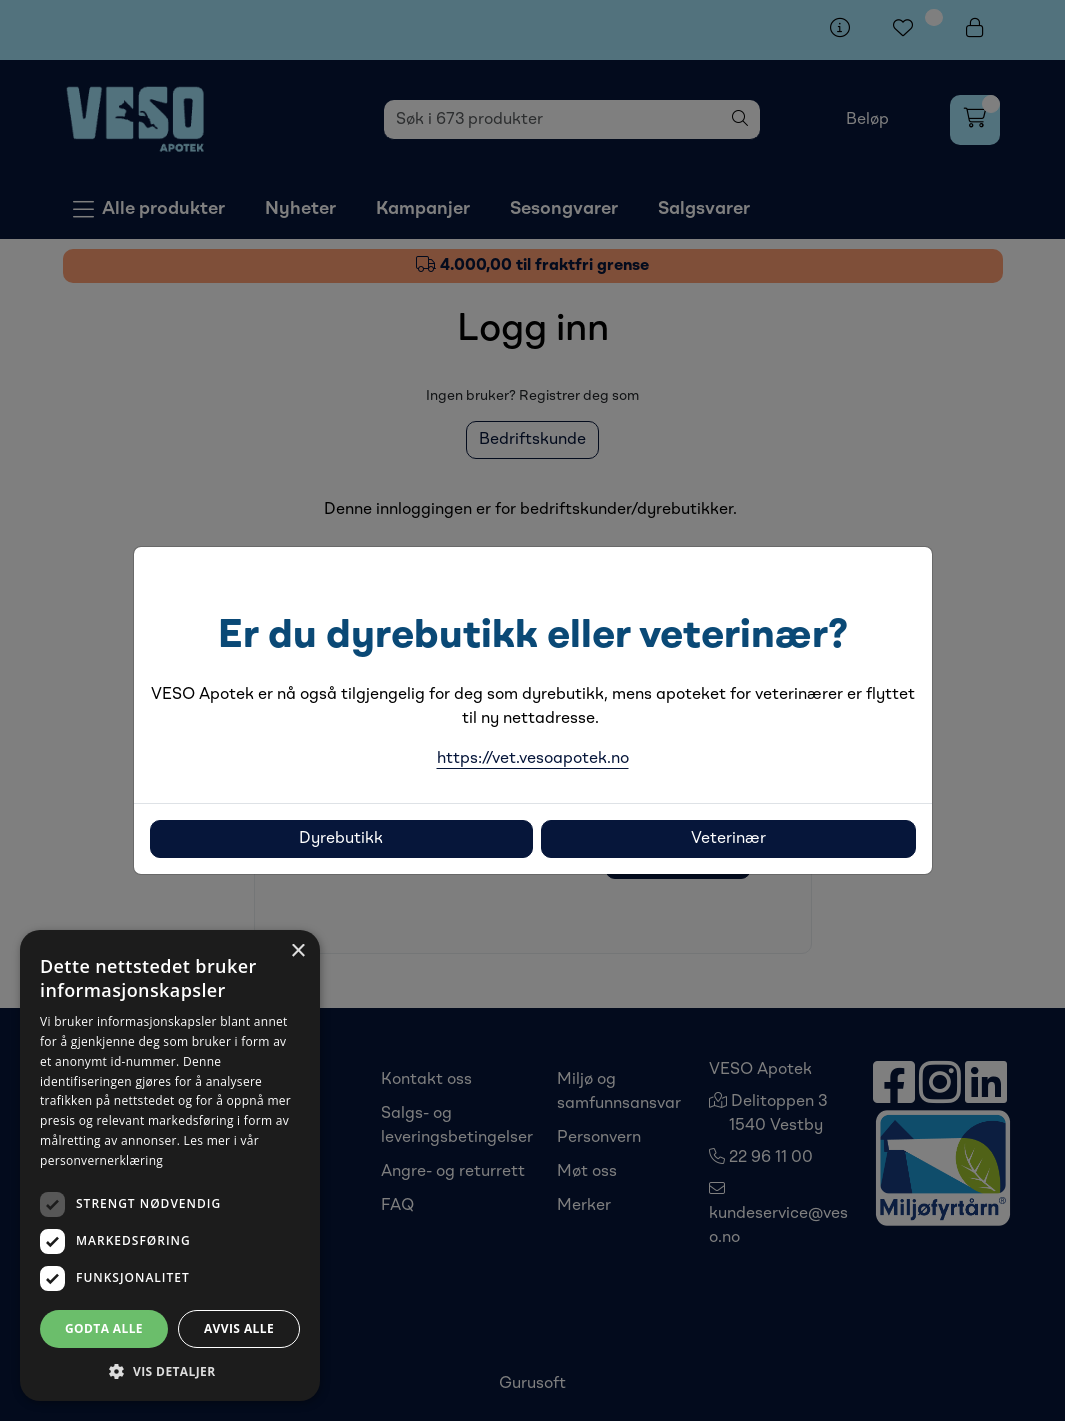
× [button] (297, 951)
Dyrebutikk (341, 839)
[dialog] (170, 1165)
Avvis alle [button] (239, 1328)
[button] (170, 1371)
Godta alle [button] (104, 1328)
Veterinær (728, 839)
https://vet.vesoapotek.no (533, 759)
